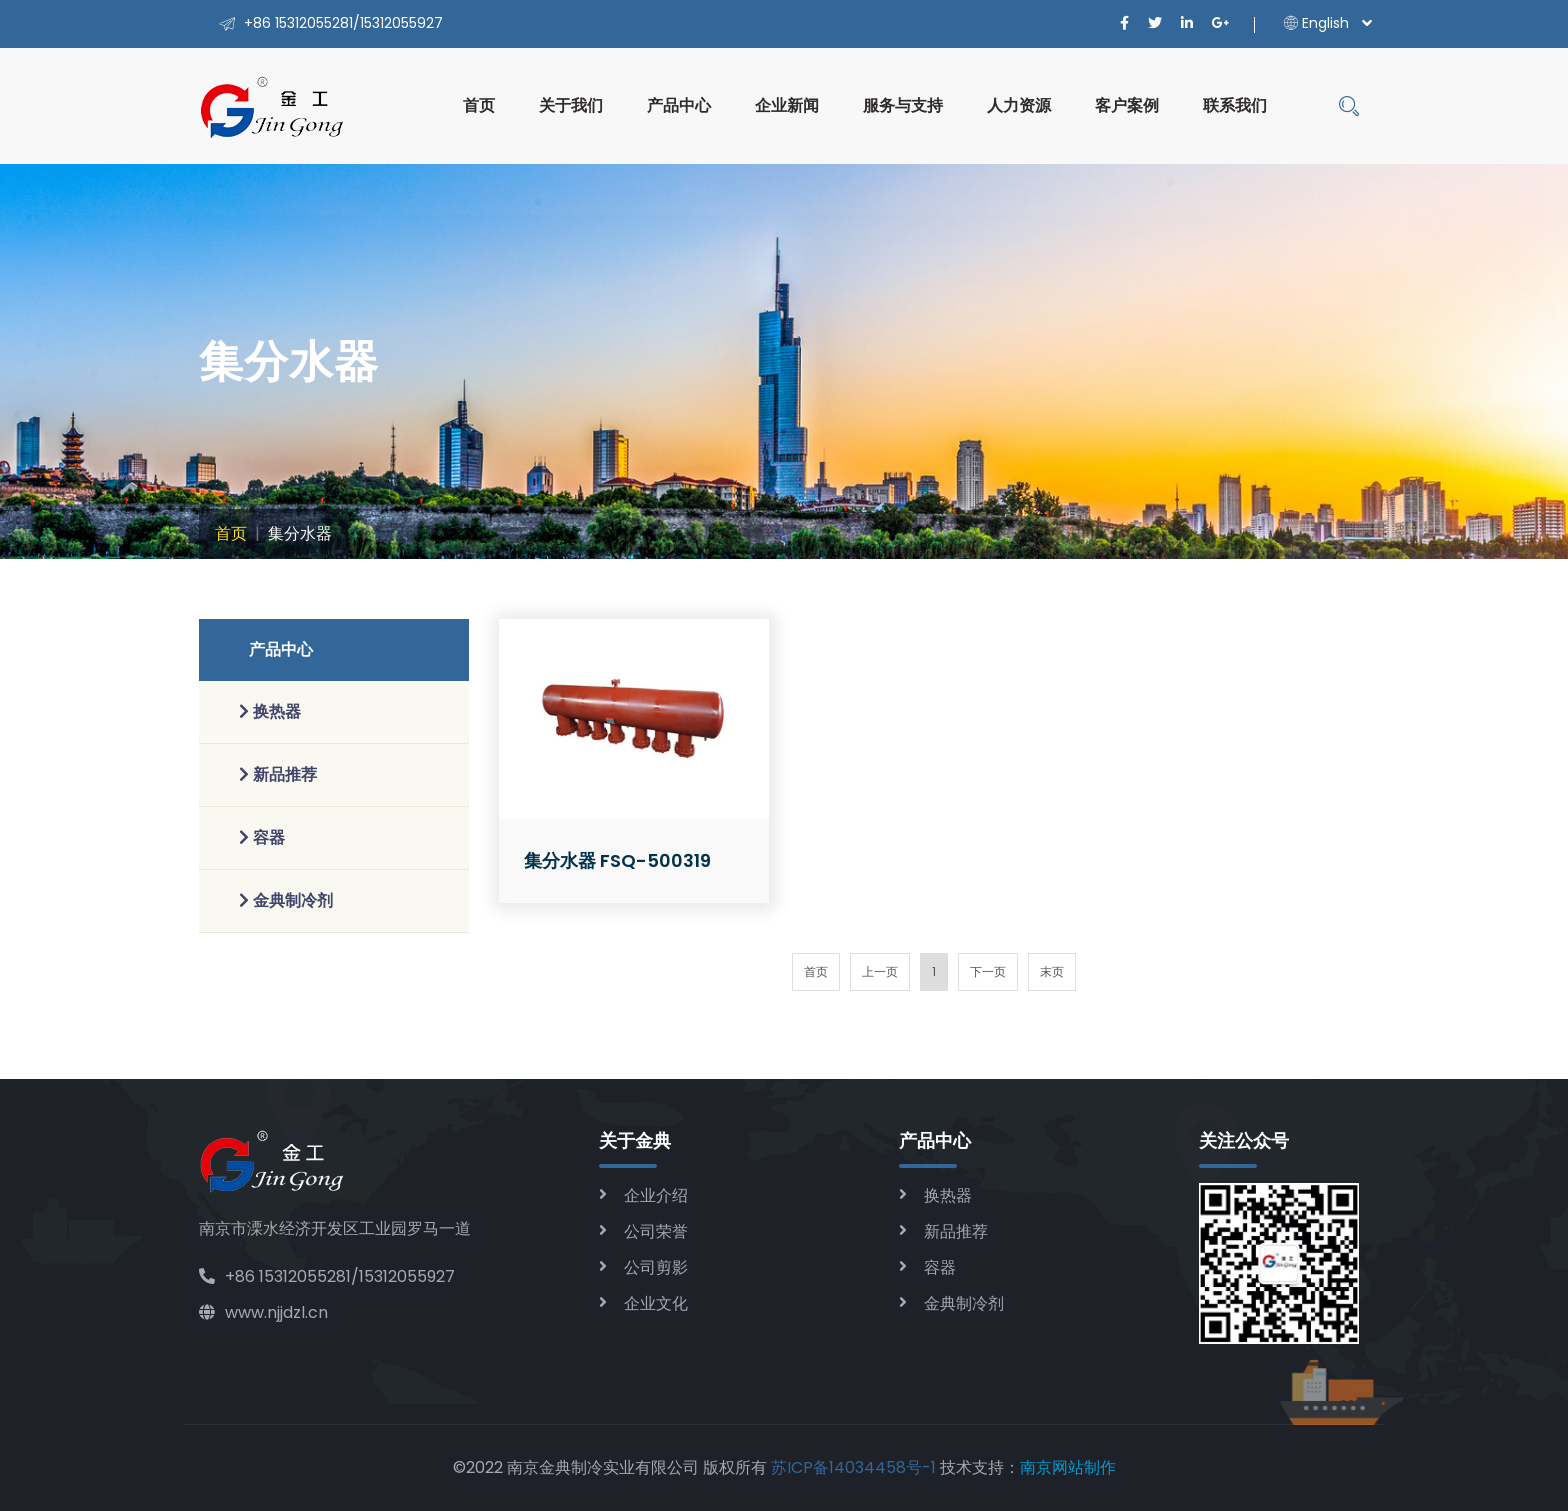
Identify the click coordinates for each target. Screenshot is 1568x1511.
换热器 (948, 1195)
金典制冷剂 (964, 1303)
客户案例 (1127, 105)
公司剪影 (656, 1267)
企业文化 (656, 1303)
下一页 (988, 971)
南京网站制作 (1068, 1467)
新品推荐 (956, 1231)
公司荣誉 (656, 1231)
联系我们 (1235, 105)
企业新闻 (787, 105)
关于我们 (571, 105)
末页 (1052, 971)
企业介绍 (656, 1195)
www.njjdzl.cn (263, 1312)
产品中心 (679, 105)
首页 (479, 105)
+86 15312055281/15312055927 (327, 1276)
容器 (940, 1267)
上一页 (880, 971)
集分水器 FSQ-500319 (617, 860)
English (1316, 23)
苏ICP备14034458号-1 (853, 1467)
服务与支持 (903, 105)
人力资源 (1019, 105)
